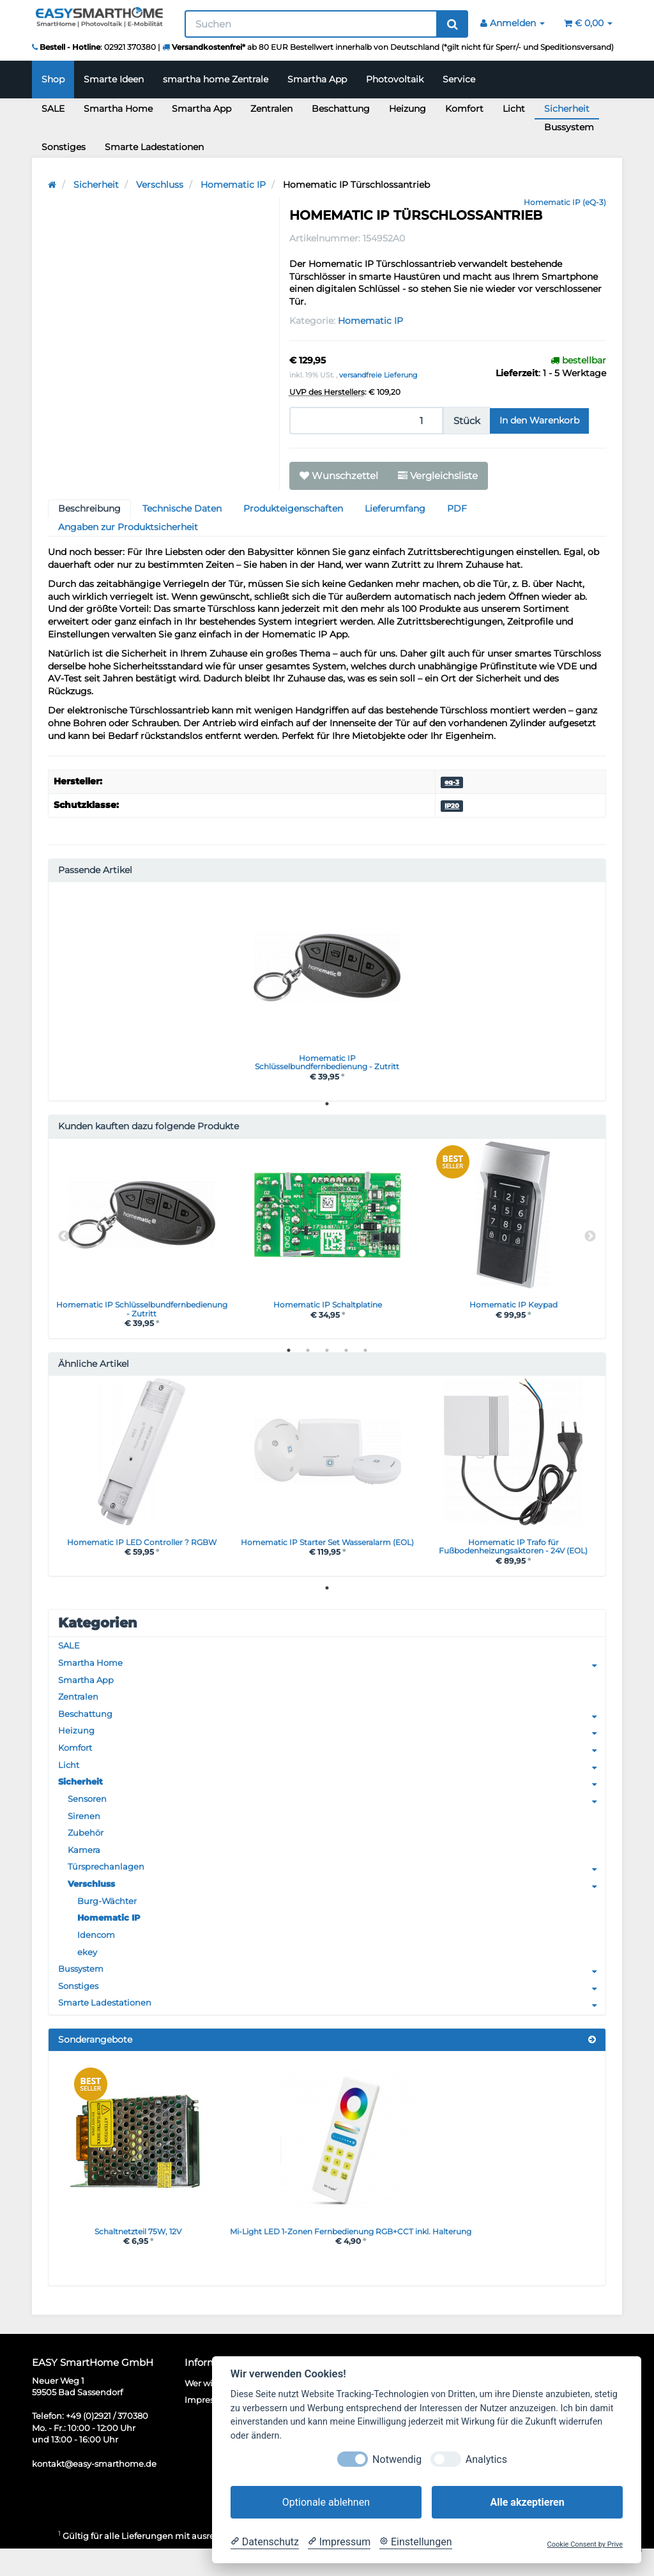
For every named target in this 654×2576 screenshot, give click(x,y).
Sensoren (336, 1815)
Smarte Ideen (114, 79)
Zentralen (271, 108)
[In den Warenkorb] (539, 421)
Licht (514, 108)
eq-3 (452, 782)
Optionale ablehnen (326, 2502)
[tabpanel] (327, 992)
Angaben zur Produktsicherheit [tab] (128, 527)
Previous (64, 1241)
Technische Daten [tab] (182, 508)
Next (590, 1241)
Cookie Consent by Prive (585, 2544)
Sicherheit (566, 108)
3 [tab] (327, 1357)
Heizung (407, 108)
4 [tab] (346, 1357)
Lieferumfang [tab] (395, 508)
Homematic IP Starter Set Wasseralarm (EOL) (328, 1554)
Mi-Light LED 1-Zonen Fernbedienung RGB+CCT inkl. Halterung (370, 2257)
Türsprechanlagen (336, 1886)
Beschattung (341, 108)
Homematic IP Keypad (513, 1309)
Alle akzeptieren (527, 2502)
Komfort (464, 108)
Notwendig (397, 2459)
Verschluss (336, 1904)
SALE (53, 108)
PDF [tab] (457, 508)
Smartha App (317, 79)
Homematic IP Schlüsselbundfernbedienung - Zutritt (327, 1063)
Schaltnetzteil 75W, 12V (138, 2257)
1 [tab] (327, 1107)
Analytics (486, 2459)
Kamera (85, 1868)
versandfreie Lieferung (378, 375)
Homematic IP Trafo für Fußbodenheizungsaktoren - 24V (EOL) (513, 1554)
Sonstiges (64, 147)
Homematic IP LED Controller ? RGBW (141, 1549)
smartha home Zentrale (215, 79)
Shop (53, 79)
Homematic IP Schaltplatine (327, 1309)
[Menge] (366, 420)
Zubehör (86, 1850)
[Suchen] (311, 24)
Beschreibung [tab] (89, 508)
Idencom (97, 1956)
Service (459, 79)
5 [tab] (365, 1357)
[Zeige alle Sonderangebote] (592, 2064)
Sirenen (85, 1832)
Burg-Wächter (109, 1921)
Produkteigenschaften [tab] (293, 508)
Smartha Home (118, 108)
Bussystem (569, 127)
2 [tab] (307, 1357)
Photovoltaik (394, 79)
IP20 (452, 806)
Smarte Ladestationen (154, 147)
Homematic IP (370, 321)
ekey (87, 1974)
